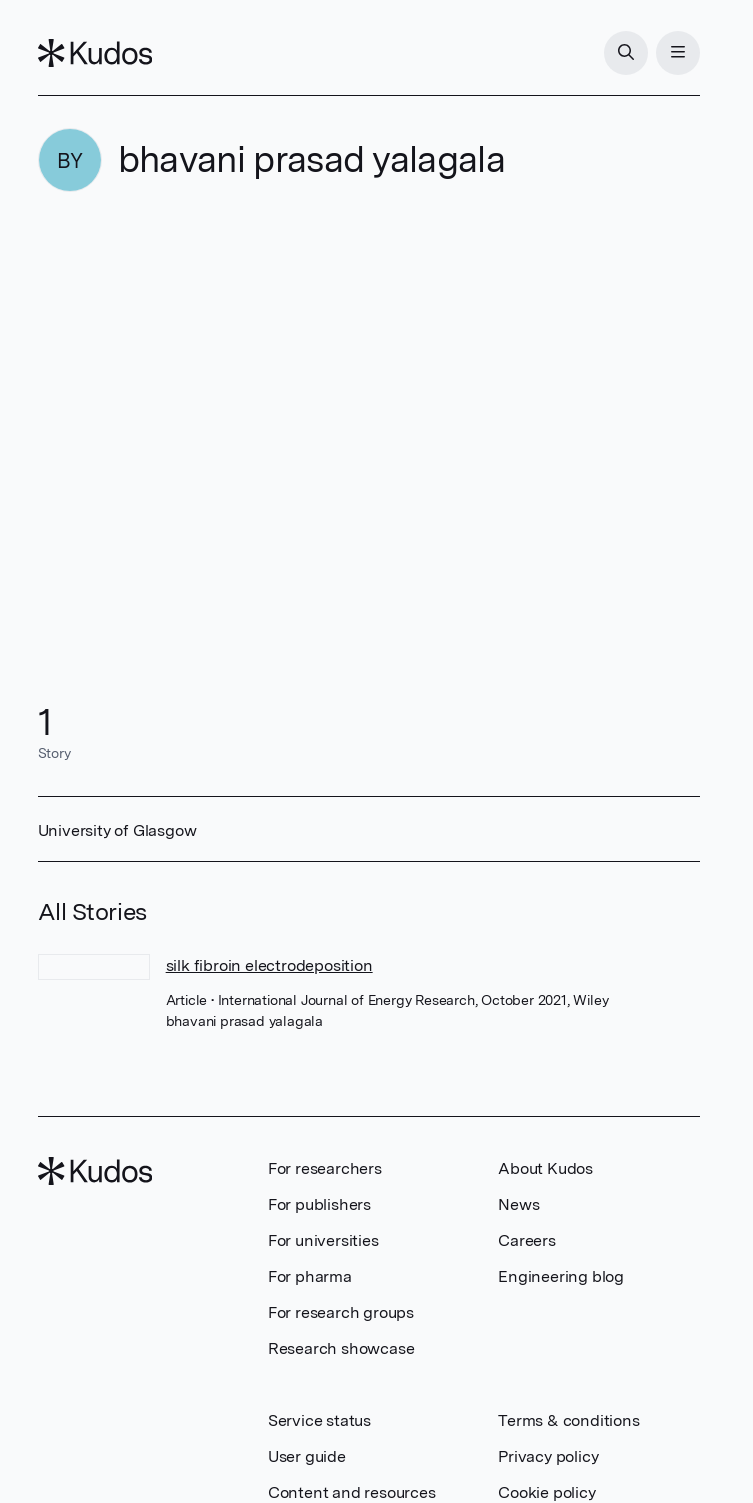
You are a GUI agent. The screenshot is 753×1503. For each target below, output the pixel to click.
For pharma (310, 1276)
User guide (307, 1456)
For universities (323, 1240)
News (518, 1204)
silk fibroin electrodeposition (269, 965)
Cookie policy (546, 1492)
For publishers (319, 1204)
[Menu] (678, 53)
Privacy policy (548, 1456)
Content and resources (352, 1492)
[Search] (626, 53)
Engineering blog (561, 1276)
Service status (319, 1420)
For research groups (341, 1312)
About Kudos (545, 1168)
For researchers (325, 1168)
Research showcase (341, 1348)
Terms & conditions (568, 1420)
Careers (527, 1240)
